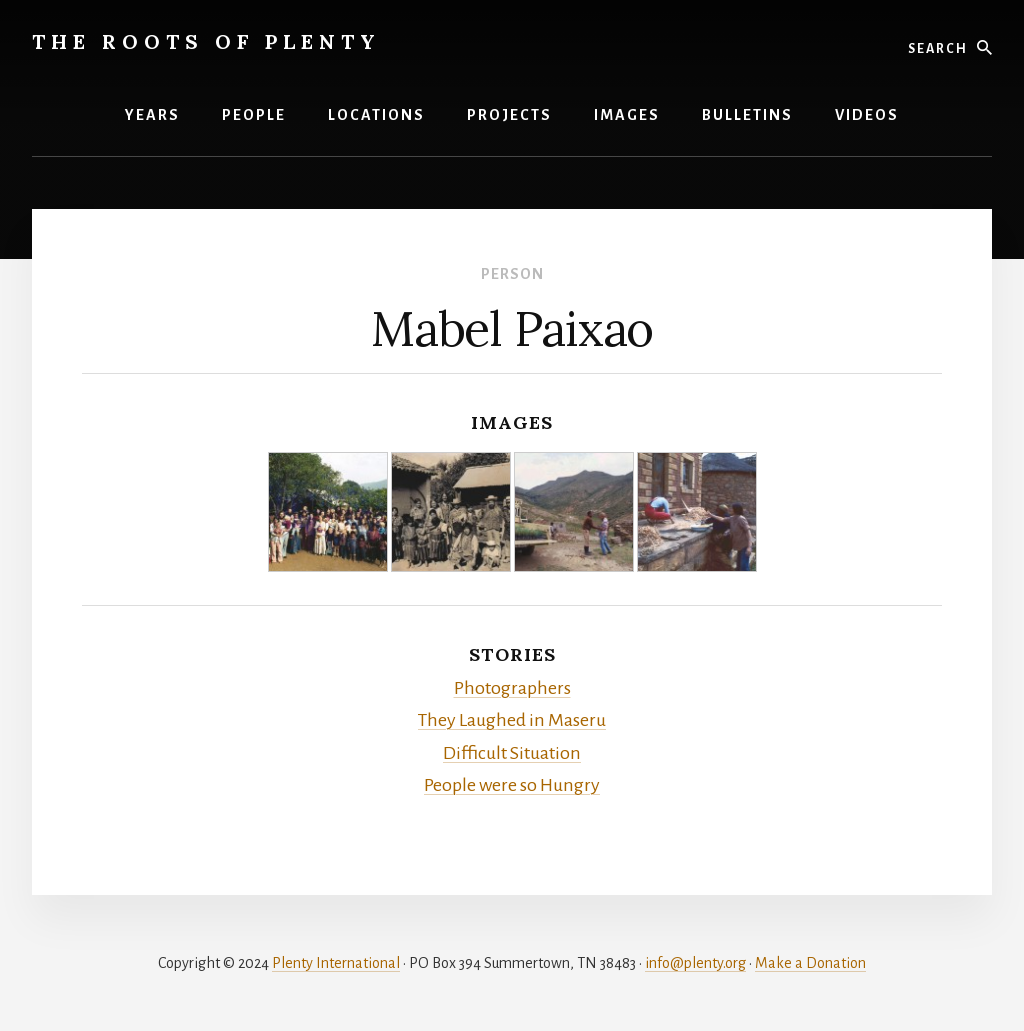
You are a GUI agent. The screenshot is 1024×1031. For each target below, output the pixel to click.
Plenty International (336, 963)
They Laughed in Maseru (512, 720)
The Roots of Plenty (206, 41)
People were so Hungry (512, 785)
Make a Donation (810, 963)
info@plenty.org (695, 963)
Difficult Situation (512, 753)
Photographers (512, 688)
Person (512, 274)
